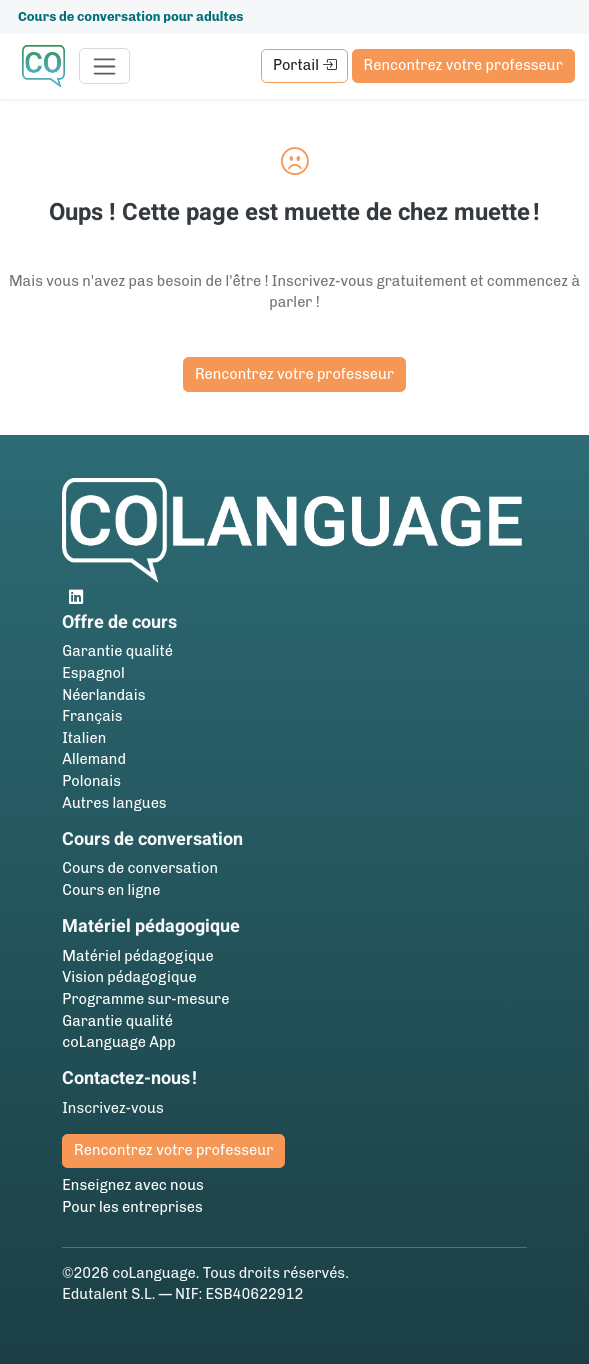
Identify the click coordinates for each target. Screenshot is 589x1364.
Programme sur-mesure (145, 999)
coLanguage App (119, 1042)
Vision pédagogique (129, 977)
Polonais (91, 781)
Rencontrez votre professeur (463, 65)
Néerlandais (103, 695)
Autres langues (114, 803)
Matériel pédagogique (137, 956)
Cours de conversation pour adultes (130, 16)
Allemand (94, 759)
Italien (84, 738)
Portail (305, 65)
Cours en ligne (111, 890)
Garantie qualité (117, 651)
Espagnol (93, 673)
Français (92, 716)
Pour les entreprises (132, 1207)
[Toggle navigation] (104, 66)
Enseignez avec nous (133, 1185)
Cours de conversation (140, 868)
